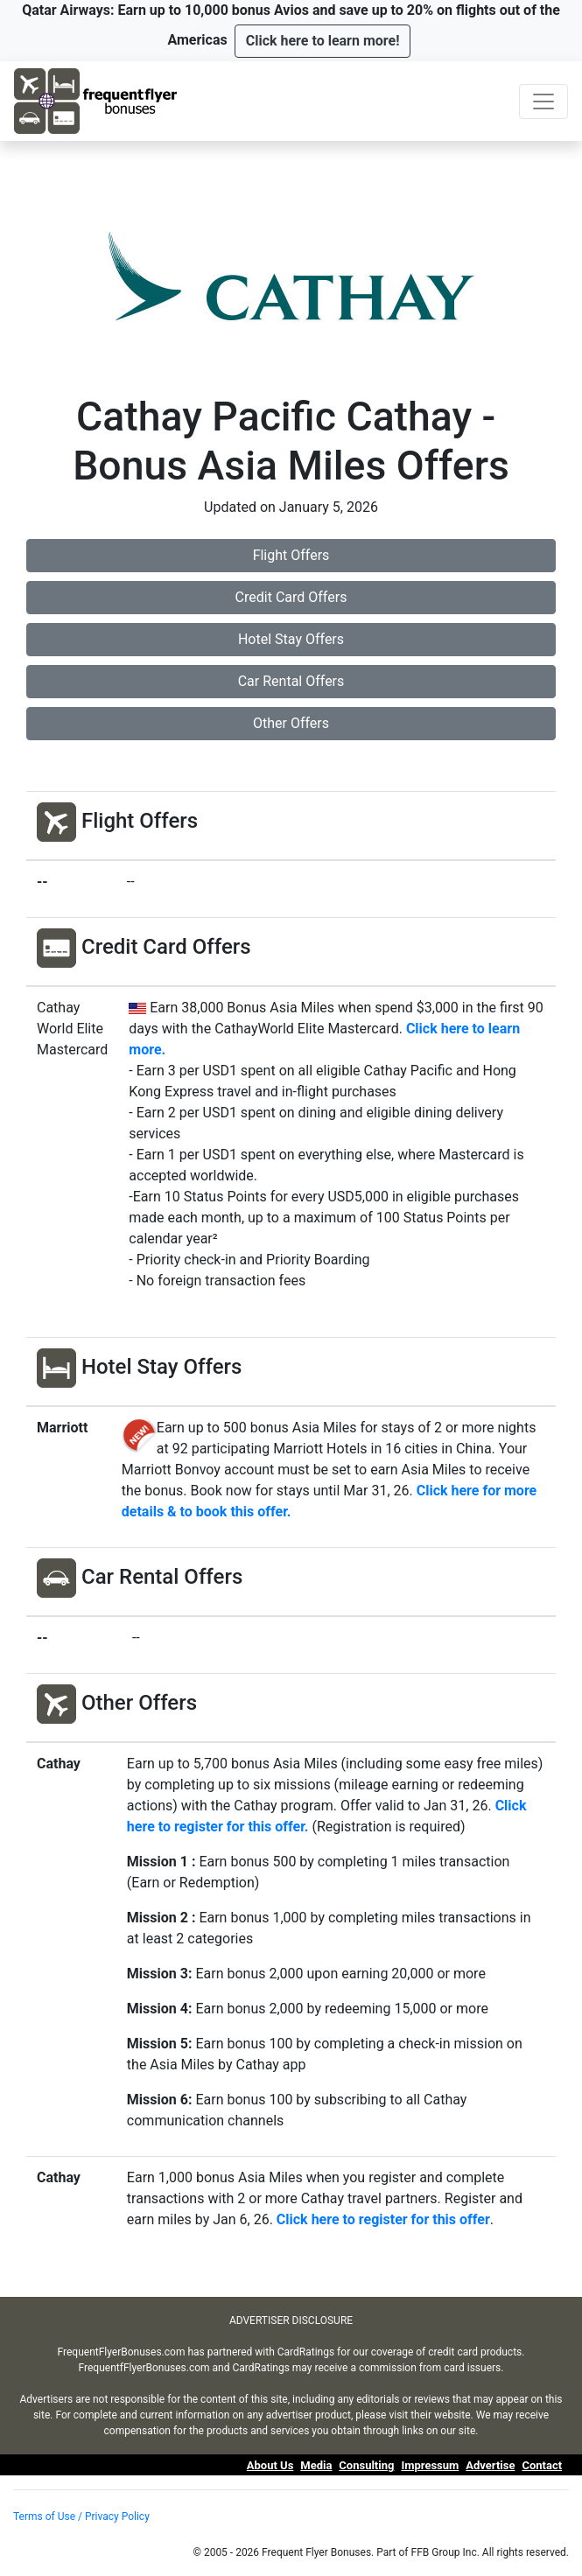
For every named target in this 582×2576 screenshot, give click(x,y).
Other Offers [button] (291, 723)
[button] (323, 41)
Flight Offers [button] (291, 555)
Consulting (366, 2465)
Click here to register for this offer (383, 2219)
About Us (270, 2465)
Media (316, 2465)
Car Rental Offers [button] (291, 681)
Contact (542, 2465)
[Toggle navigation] (543, 101)
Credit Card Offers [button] (291, 597)
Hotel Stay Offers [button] (291, 639)
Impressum (430, 2465)
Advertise (490, 2465)
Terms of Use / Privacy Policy (81, 2516)
